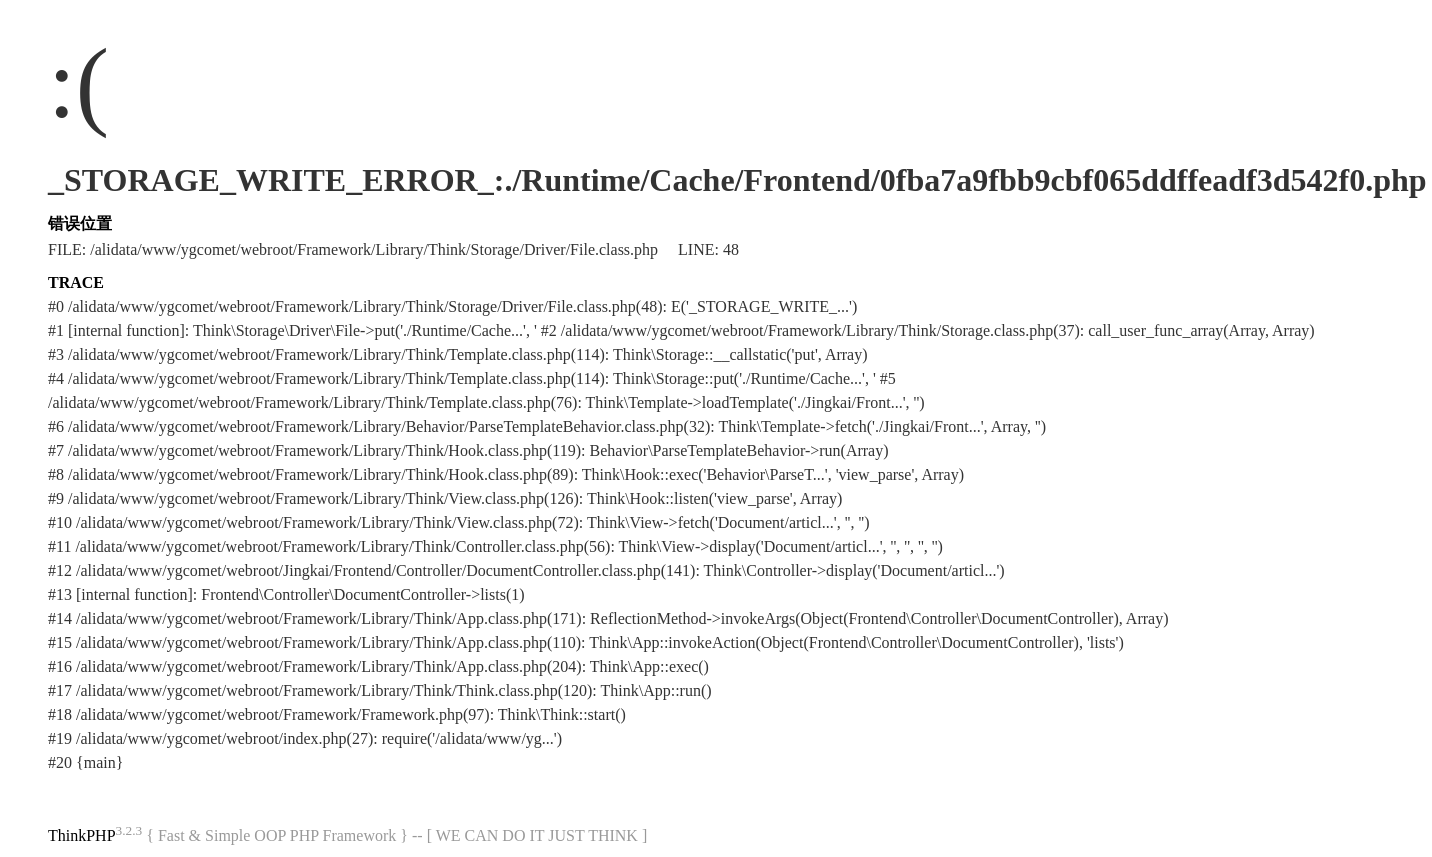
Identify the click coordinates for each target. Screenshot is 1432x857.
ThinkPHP (82, 835)
